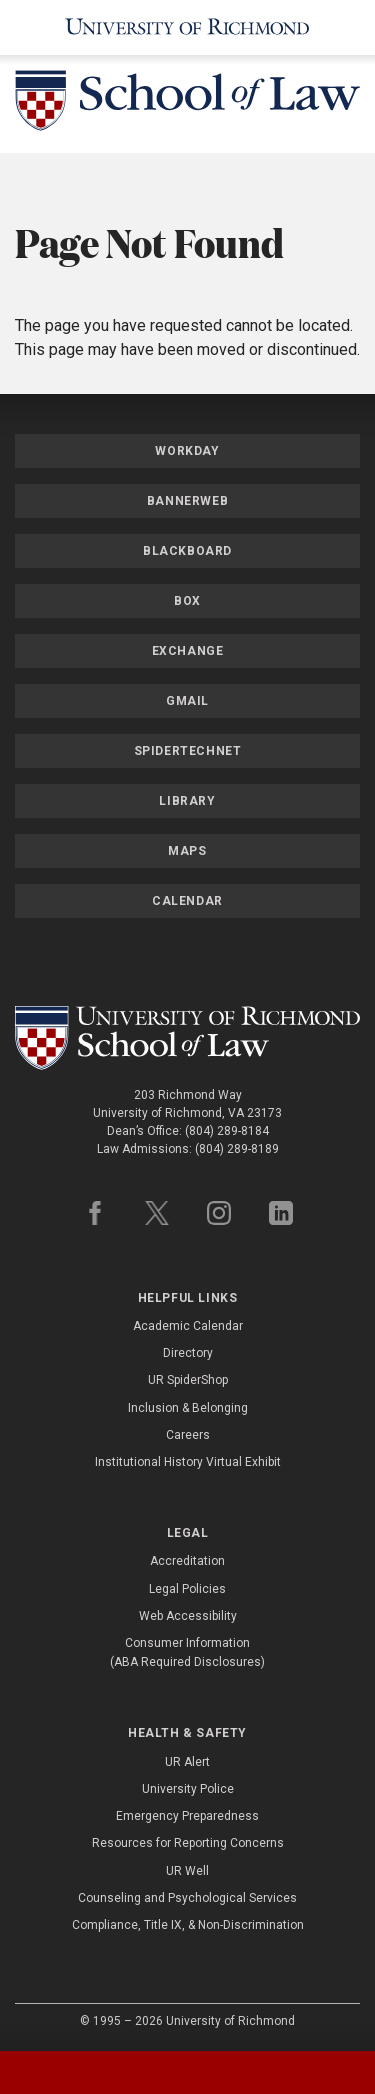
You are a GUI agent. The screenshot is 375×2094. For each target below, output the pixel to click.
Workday (187, 451)
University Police (188, 1789)
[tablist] (187, 2072)
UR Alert (187, 1762)
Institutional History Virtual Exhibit (188, 1462)
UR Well (187, 1871)
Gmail (187, 701)
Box (187, 601)
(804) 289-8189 (237, 1149)
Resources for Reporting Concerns (188, 1843)
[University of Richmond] (187, 27)
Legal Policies (187, 1589)
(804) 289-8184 (227, 1131)
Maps (187, 851)
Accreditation (187, 1561)
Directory (188, 1353)
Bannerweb (187, 501)
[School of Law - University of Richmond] (187, 104)
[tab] (47, 2072)
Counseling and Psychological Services (187, 1898)
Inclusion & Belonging (188, 1408)
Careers (188, 1435)
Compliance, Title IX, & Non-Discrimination (188, 1925)
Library (187, 801)
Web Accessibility (188, 1616)
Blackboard (187, 551)
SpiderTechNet (188, 751)
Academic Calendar (188, 1326)
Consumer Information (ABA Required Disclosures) (187, 1652)
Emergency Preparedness (187, 1816)
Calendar (187, 901)
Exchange (188, 651)
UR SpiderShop (188, 1380)
